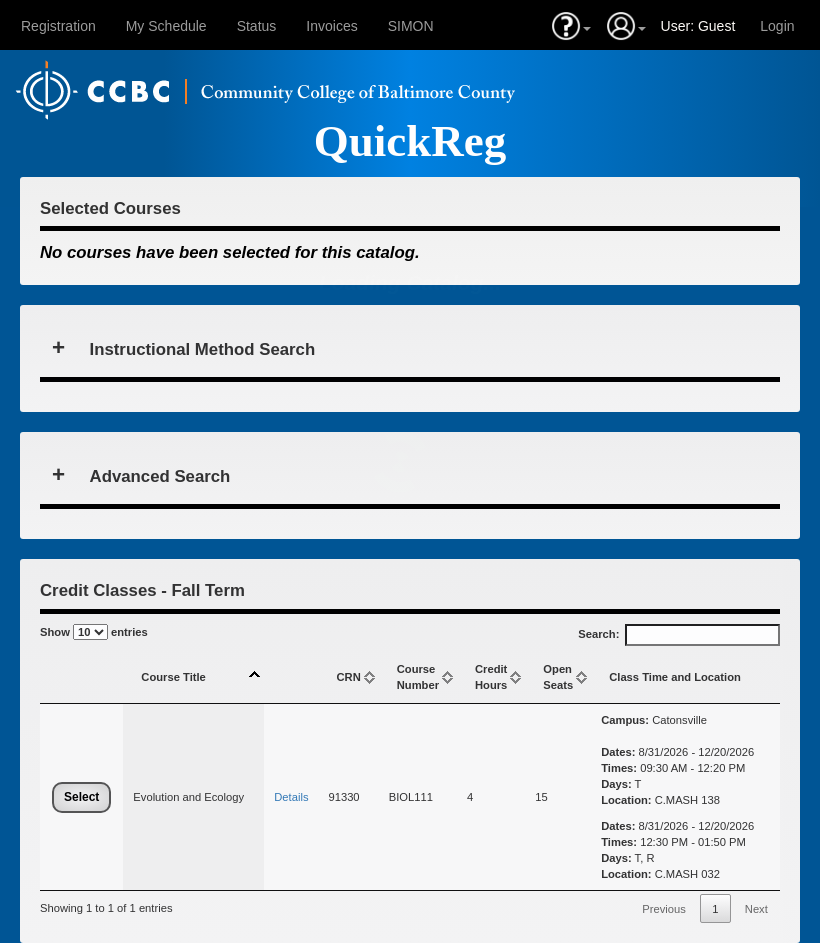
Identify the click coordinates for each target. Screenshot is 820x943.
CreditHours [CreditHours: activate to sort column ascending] (491, 677)
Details (291, 797)
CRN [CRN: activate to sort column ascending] (348, 677)
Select (81, 797)
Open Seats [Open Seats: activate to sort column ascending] (558, 677)
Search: (679, 635)
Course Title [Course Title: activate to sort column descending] (173, 677)
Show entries (94, 632)
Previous (664, 909)
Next (756, 909)
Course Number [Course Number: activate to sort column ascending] (418, 677)
